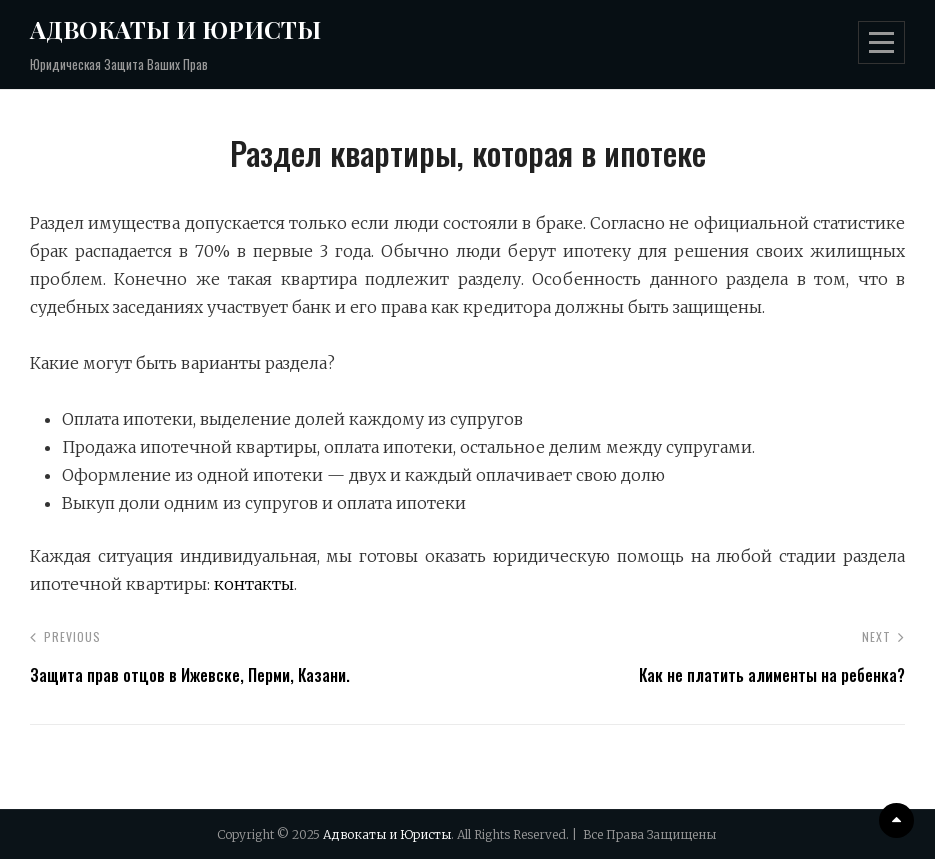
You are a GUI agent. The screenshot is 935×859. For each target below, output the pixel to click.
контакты (254, 584)
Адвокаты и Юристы (175, 29)
